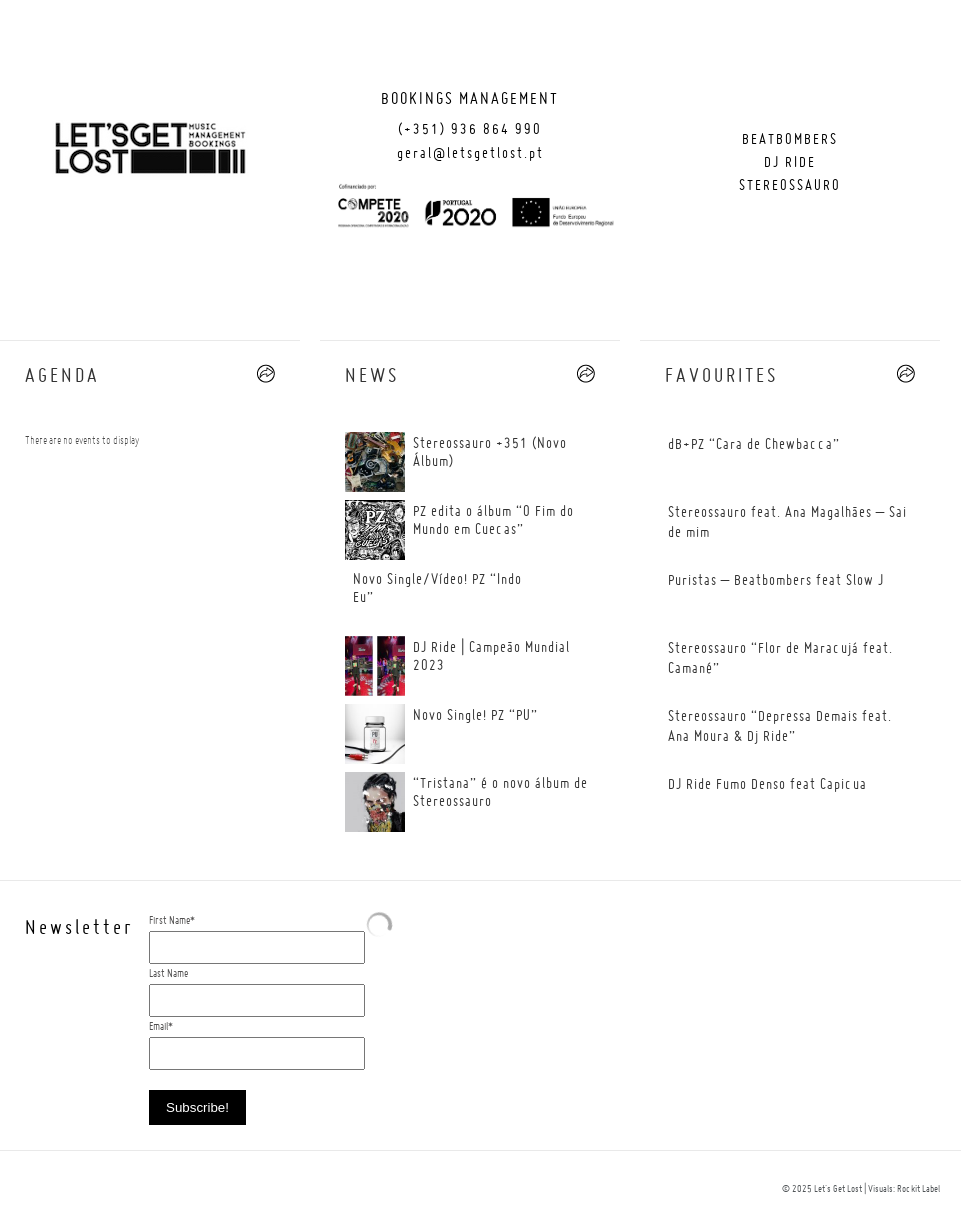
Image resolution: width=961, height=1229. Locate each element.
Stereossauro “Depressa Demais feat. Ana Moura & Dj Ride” (780, 727)
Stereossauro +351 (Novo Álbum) (490, 453)
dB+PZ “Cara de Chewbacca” (754, 445)
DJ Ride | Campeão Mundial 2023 (491, 657)
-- (266, 374)
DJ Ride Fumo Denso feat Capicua (767, 785)
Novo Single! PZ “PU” (475, 716)
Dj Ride (790, 163)
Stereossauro (790, 186)
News (372, 377)
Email (158, 1027)
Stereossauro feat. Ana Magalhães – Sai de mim (787, 523)
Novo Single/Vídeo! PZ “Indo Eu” (437, 589)
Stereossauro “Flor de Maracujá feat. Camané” (780, 659)
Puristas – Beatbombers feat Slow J (776, 581)
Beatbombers (790, 140)
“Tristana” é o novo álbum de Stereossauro (500, 793)
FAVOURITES (721, 377)
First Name (169, 921)
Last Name (168, 974)
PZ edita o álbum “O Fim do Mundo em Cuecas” (493, 521)
